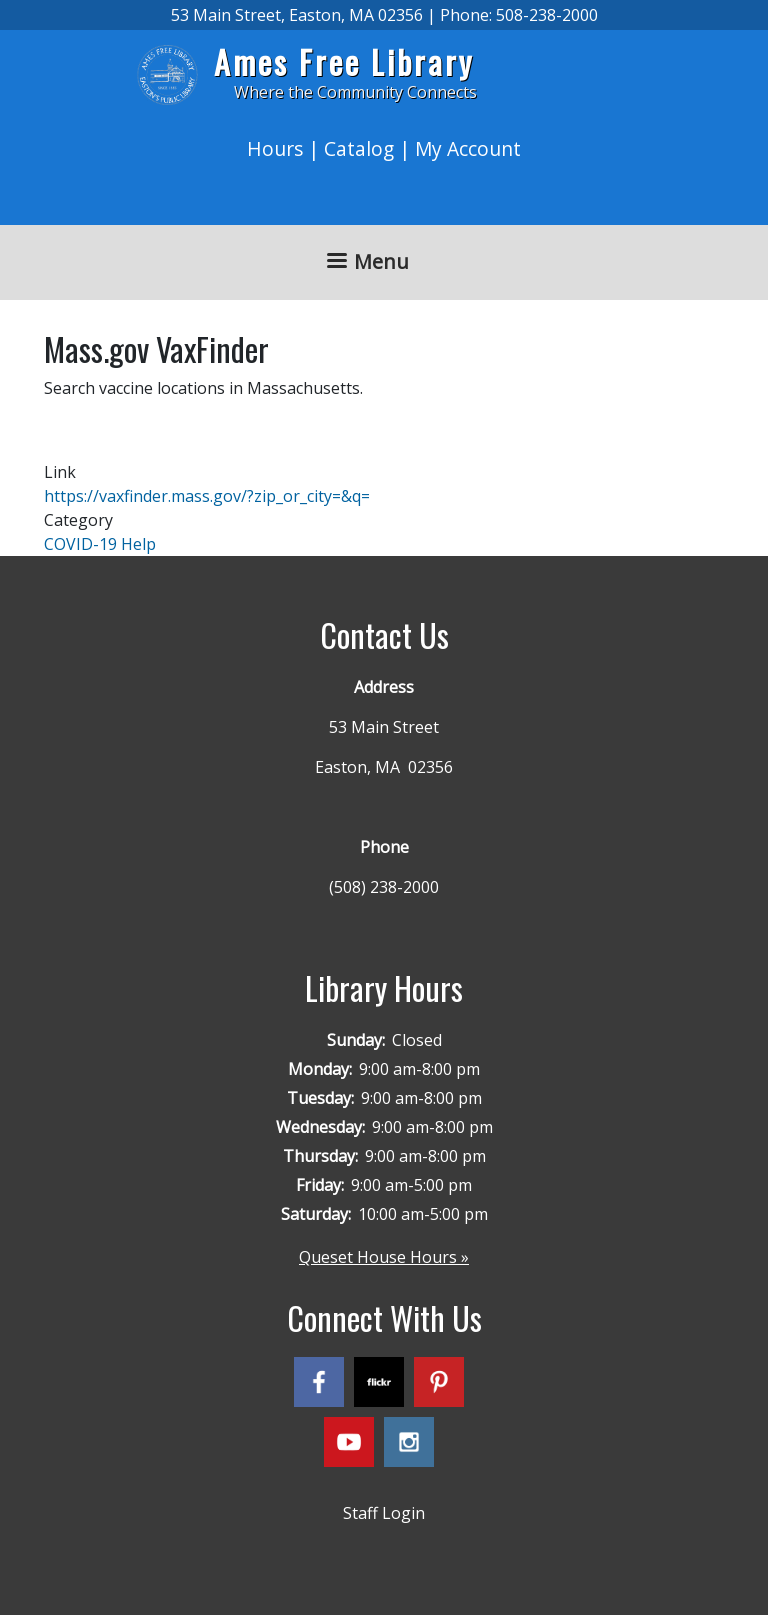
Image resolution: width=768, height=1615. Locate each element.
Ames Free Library (344, 61)
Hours (275, 148)
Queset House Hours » (384, 1257)
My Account (468, 148)
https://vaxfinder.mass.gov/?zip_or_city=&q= (207, 496)
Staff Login (384, 1513)
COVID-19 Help (100, 544)
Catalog (359, 148)
